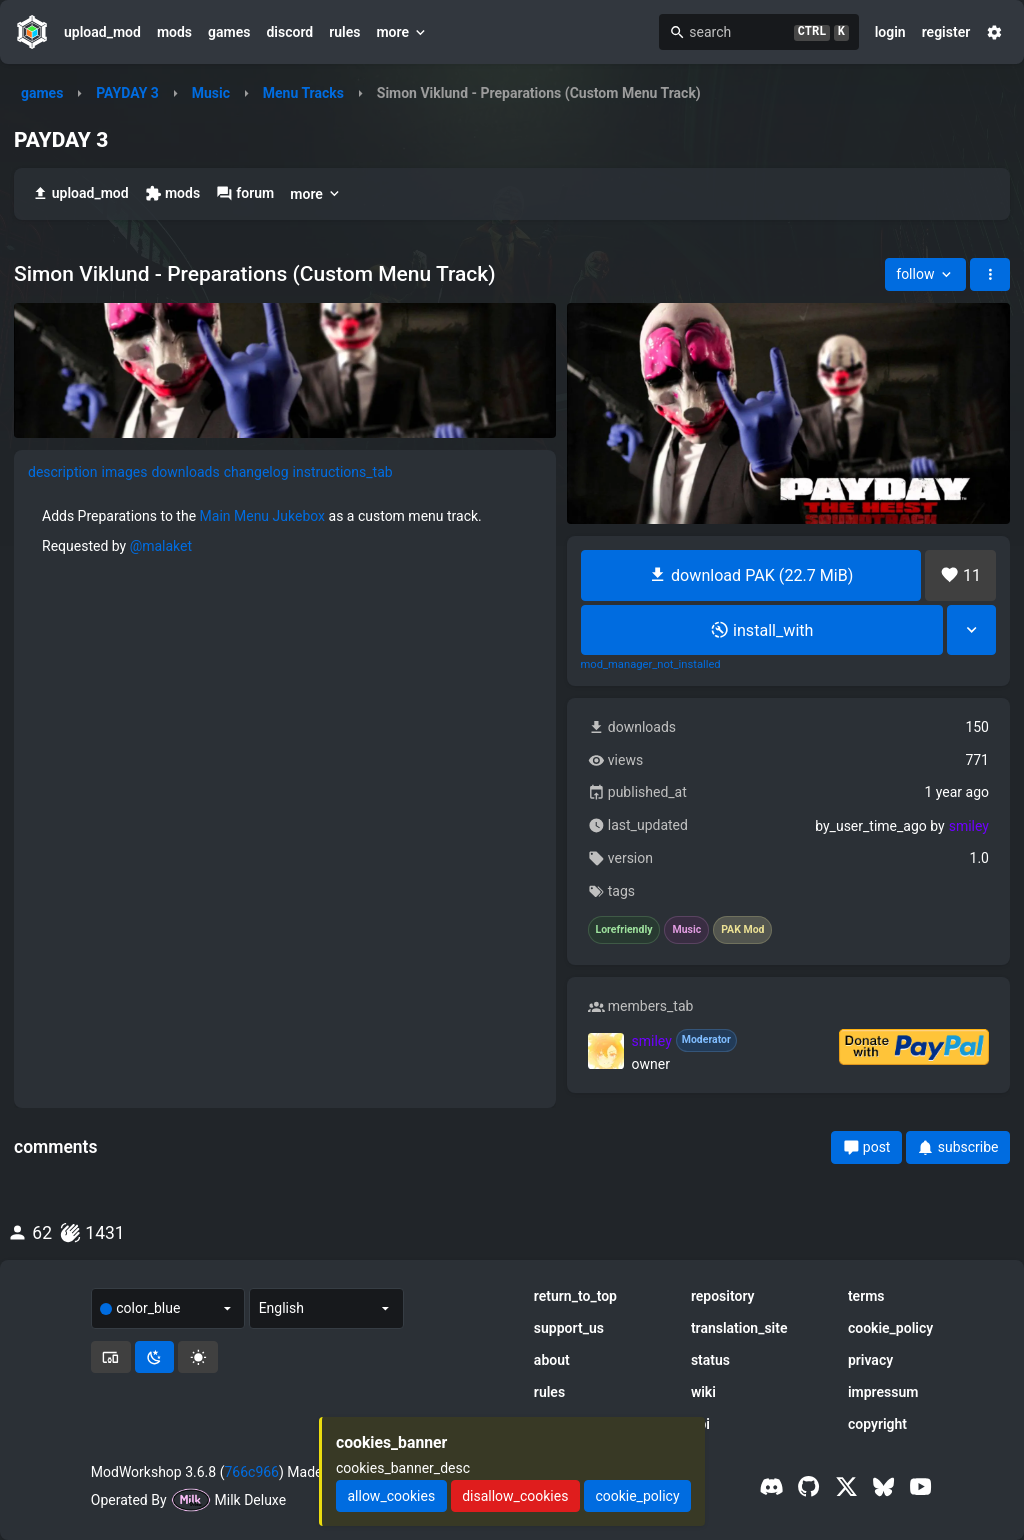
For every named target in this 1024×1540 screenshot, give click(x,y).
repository (723, 1296)
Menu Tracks (303, 93)
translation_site (739, 1328)
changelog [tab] (256, 472)
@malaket (161, 546)
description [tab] (63, 472)
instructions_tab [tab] (343, 472)
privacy (870, 1360)
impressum (883, 1392)
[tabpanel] (285, 695)
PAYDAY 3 (127, 93)
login (890, 32)
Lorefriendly (624, 930)
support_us (569, 1328)
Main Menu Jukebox (263, 516)
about (552, 1360)
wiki (703, 1392)
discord (289, 32)
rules (344, 32)
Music (211, 93)
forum (245, 193)
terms (866, 1296)
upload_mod (102, 32)
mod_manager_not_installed (651, 665)
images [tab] (125, 472)
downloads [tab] (185, 472)
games (229, 32)
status (710, 1360)
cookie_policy (890, 1328)
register (946, 32)
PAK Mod (742, 930)
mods (174, 32)
